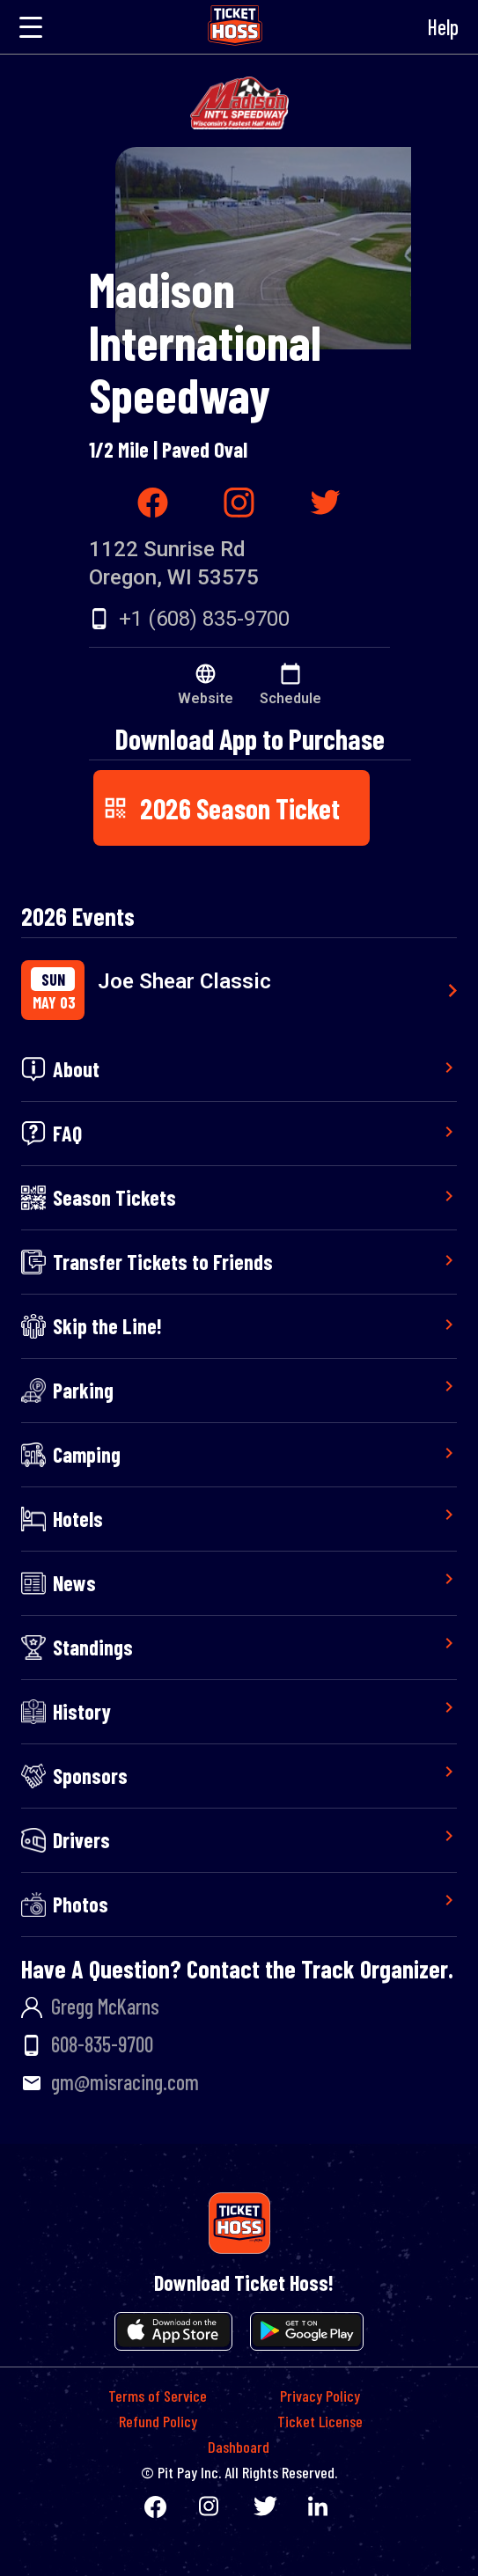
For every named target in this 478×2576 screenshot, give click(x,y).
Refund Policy (158, 2421)
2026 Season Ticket (221, 808)
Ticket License (320, 2421)
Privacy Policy (320, 2395)
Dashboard (238, 2446)
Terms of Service (157, 2395)
